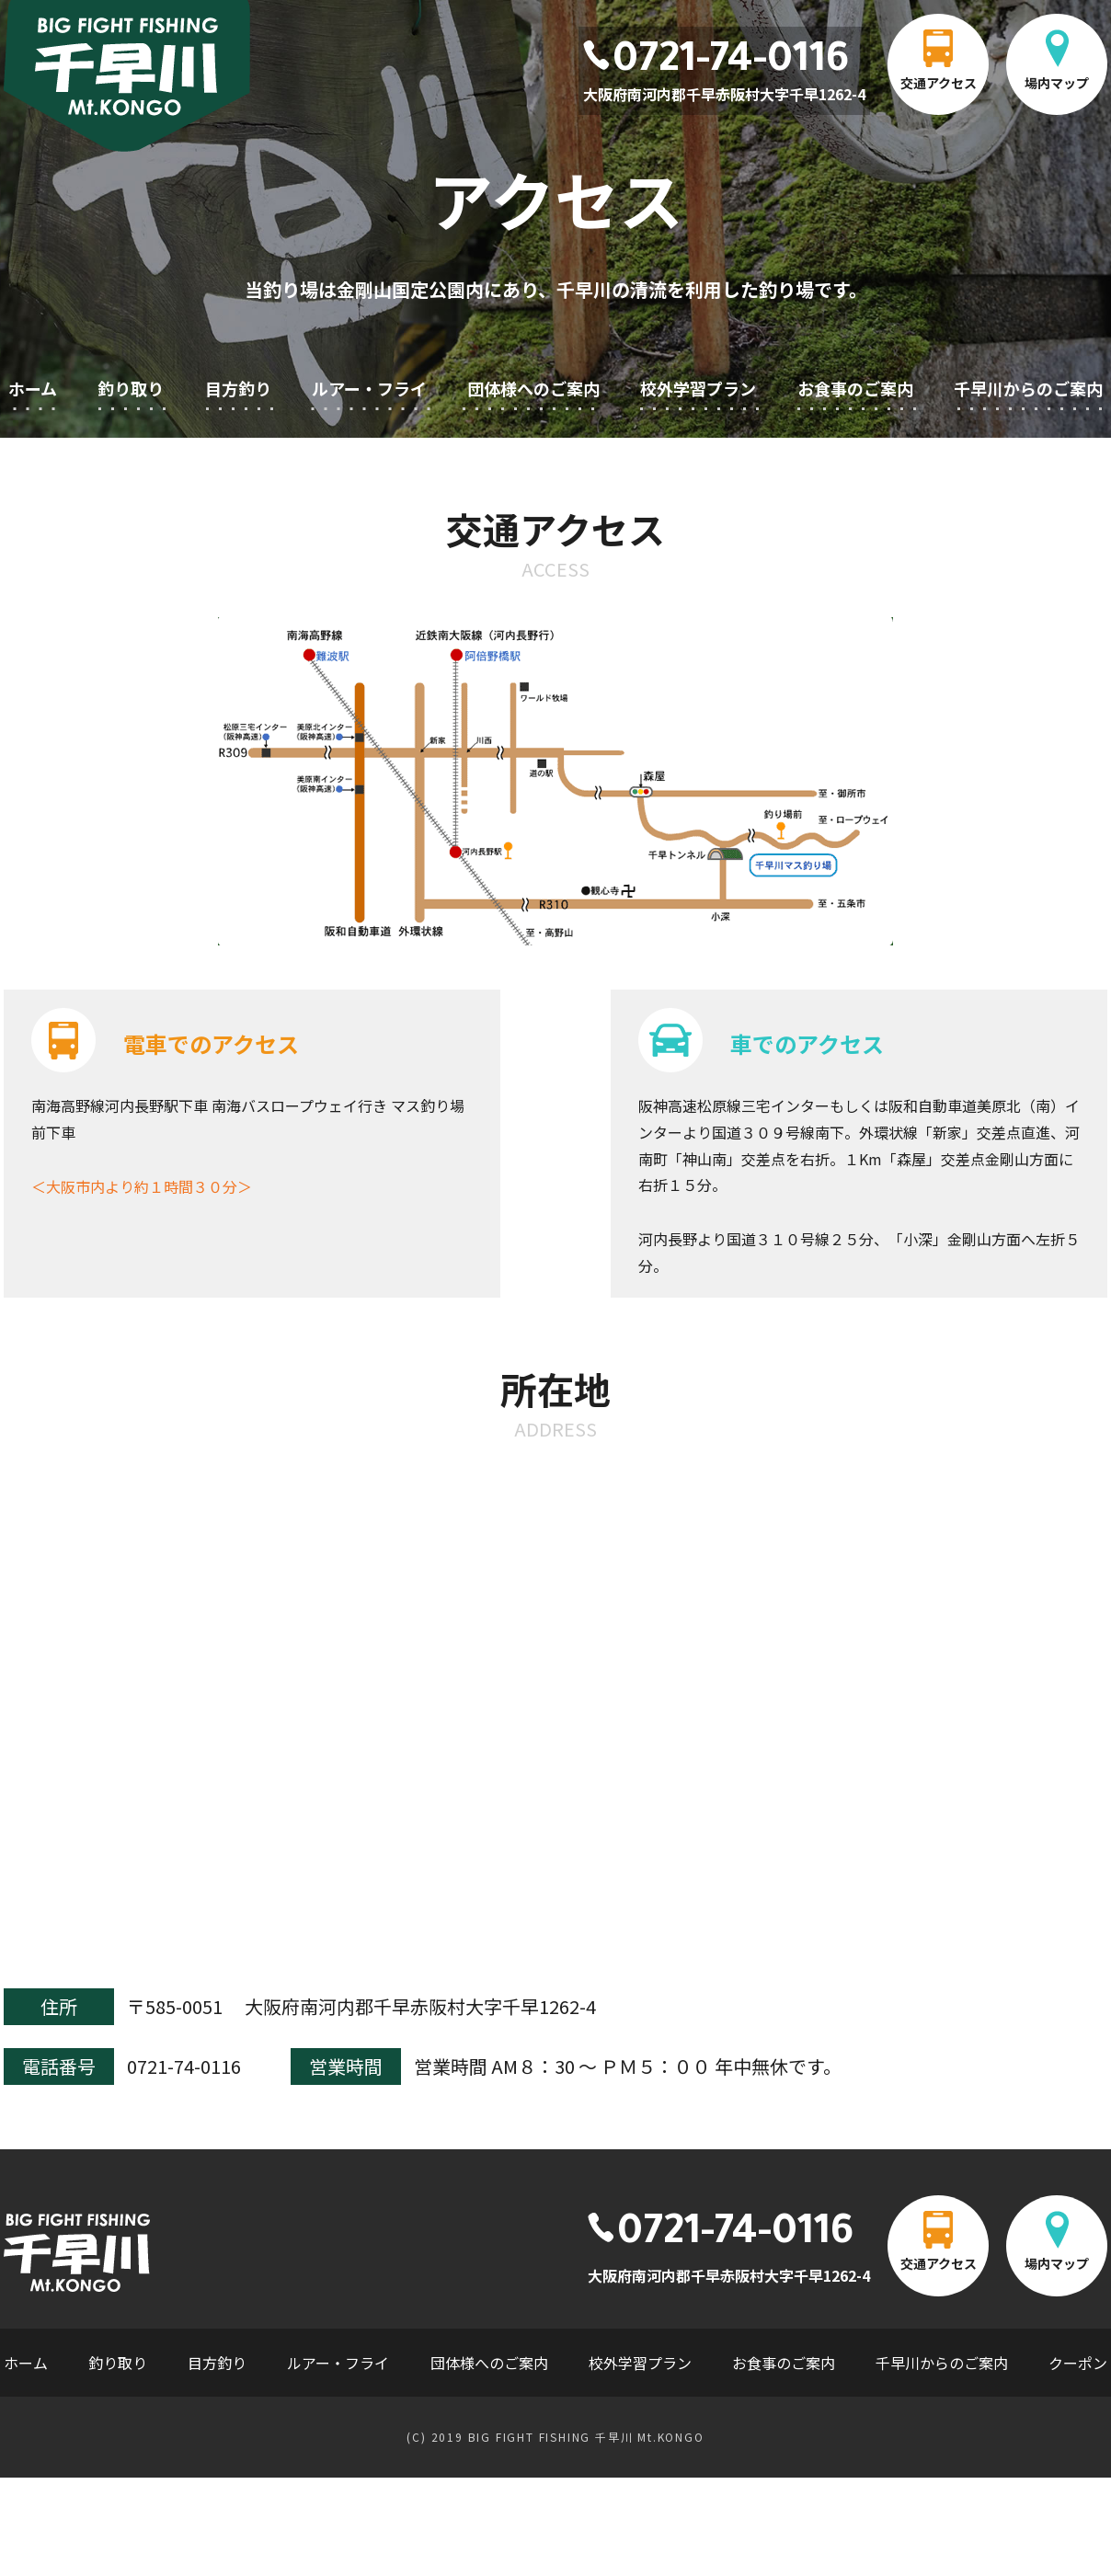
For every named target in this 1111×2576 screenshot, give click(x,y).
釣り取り (130, 388)
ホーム (32, 388)
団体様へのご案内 (533, 388)
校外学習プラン (698, 388)
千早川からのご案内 (1028, 388)
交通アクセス (938, 83)
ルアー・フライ (369, 388)
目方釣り (238, 388)
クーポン (1077, 2363)
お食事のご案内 (855, 388)
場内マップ (1057, 83)
